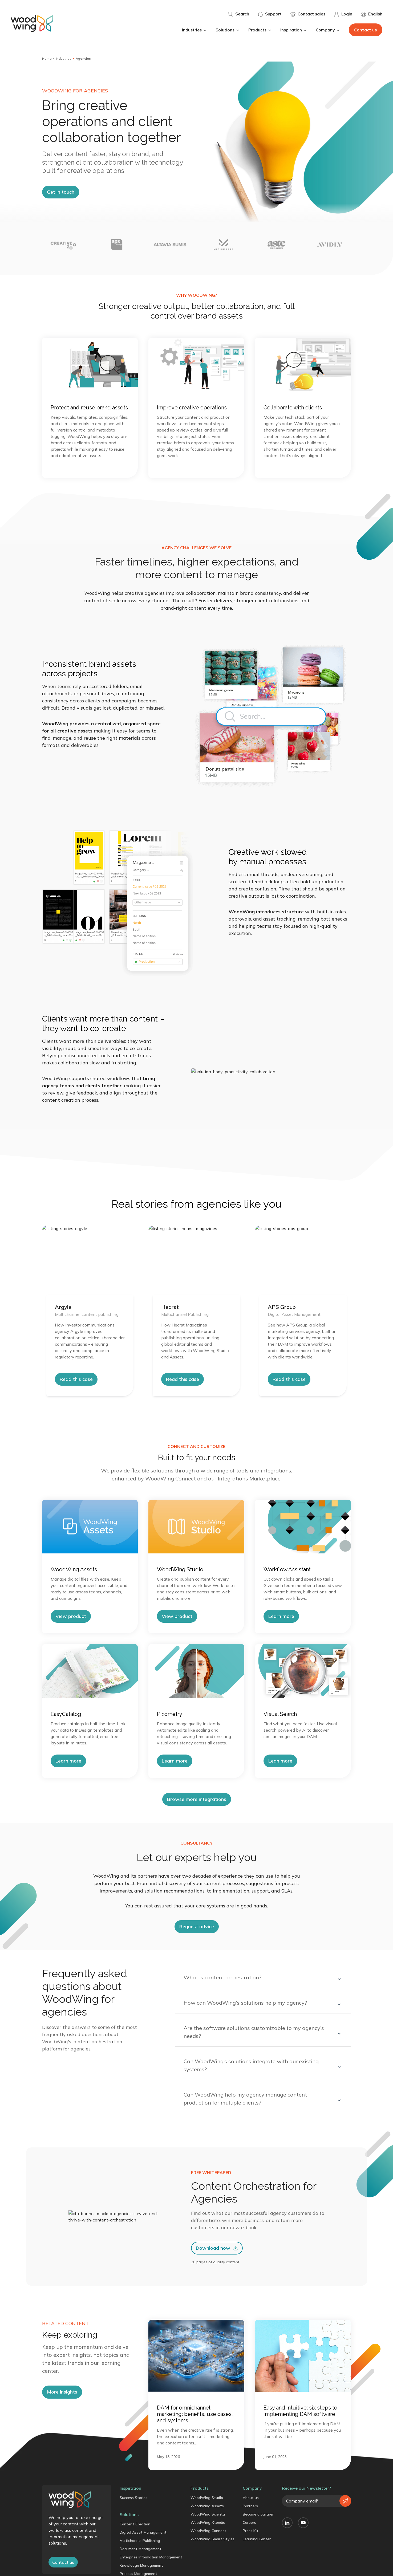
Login (343, 14)
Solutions (228, 29)
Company (328, 29)
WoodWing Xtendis (208, 2522)
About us (251, 2497)
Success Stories (133, 2497)
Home (47, 58)
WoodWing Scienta (208, 2514)
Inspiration (293, 29)
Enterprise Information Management (151, 2557)
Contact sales (307, 14)
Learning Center (257, 2539)
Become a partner (258, 2514)
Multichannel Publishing (140, 2540)
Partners (250, 2506)
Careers (249, 2522)
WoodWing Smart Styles (212, 2539)
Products (260, 29)
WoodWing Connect (208, 2530)
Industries (194, 29)
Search (238, 14)
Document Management (140, 2548)
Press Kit (250, 2530)
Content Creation (135, 2524)
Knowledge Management (141, 2565)
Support (270, 14)
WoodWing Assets (207, 2506)
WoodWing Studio (207, 2497)
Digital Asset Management (143, 2532)
